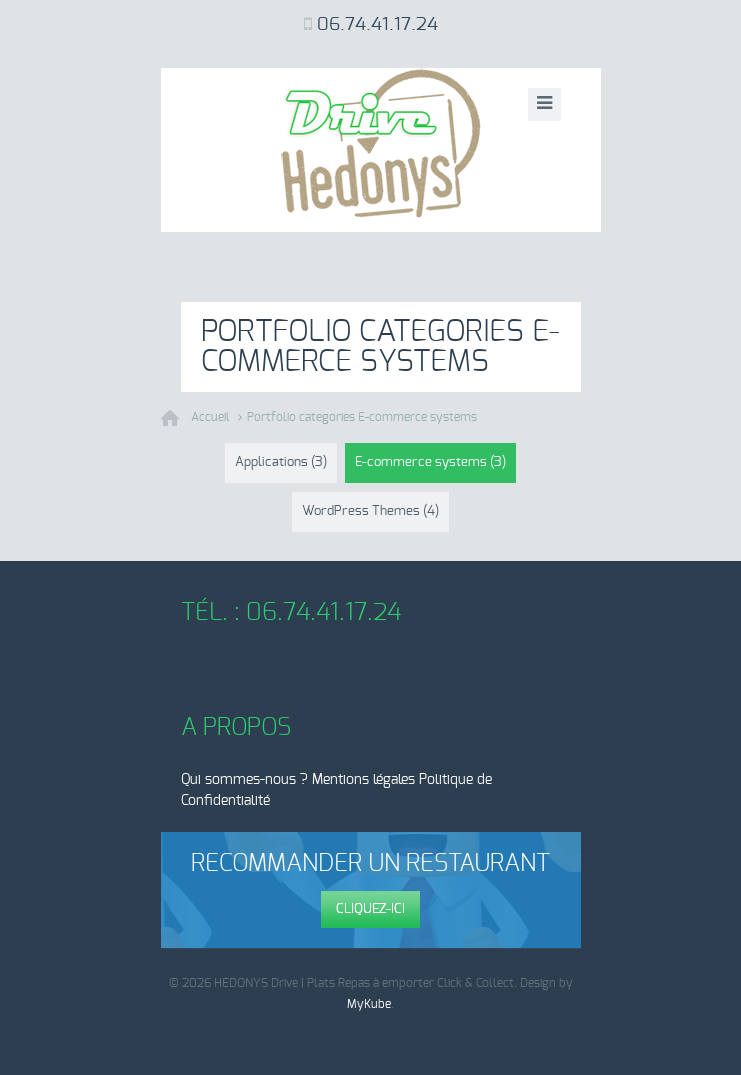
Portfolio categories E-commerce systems (362, 417)
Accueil (210, 417)
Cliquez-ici (370, 909)
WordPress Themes (370, 511)
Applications (281, 462)
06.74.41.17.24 (377, 25)
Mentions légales (363, 780)
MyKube (369, 1004)
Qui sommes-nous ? (244, 780)
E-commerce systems (430, 462)
